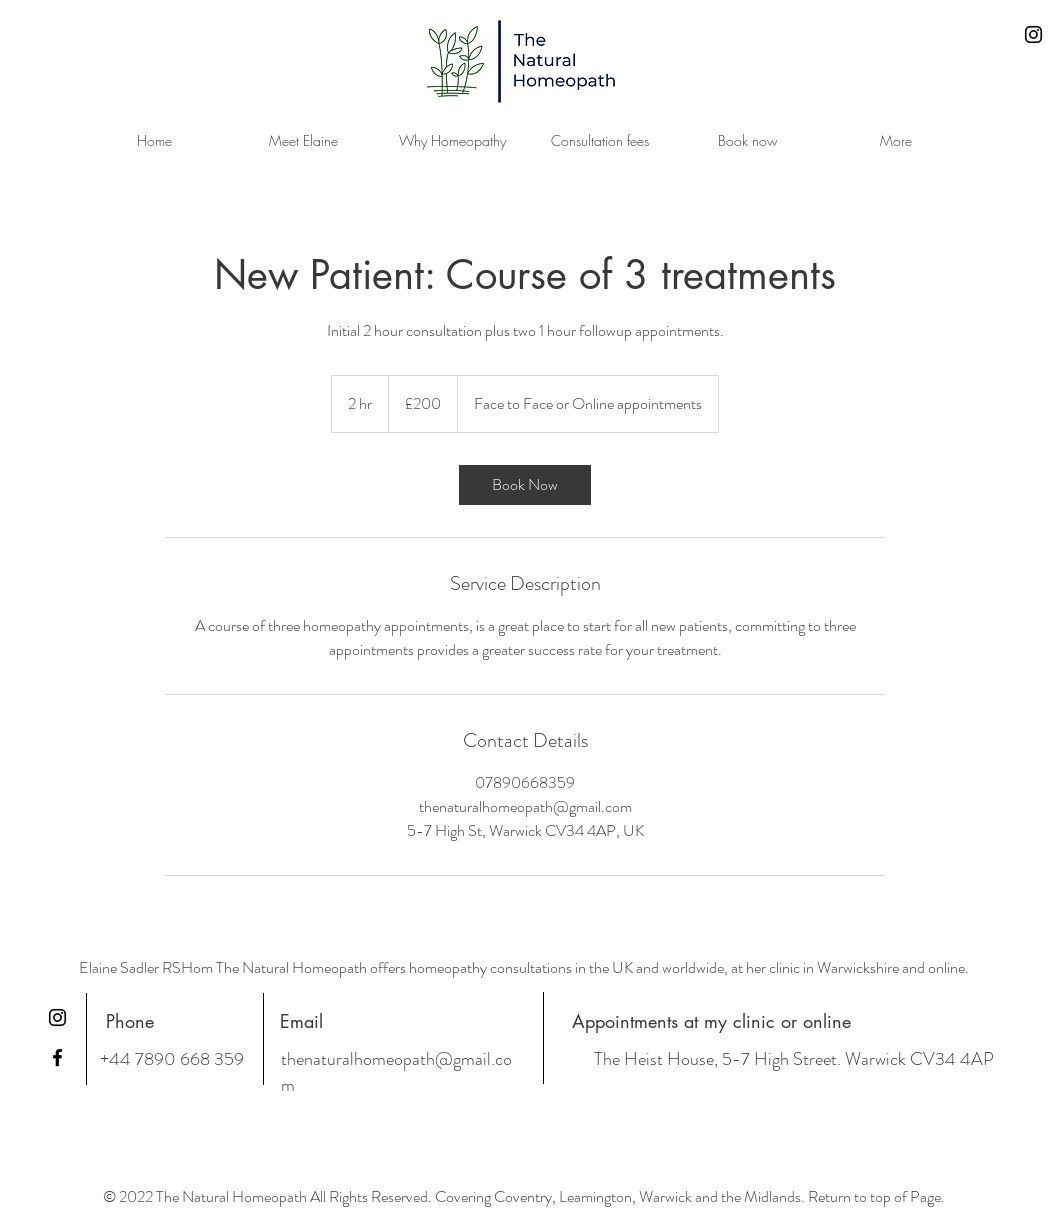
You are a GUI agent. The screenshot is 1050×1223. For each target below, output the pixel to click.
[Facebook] (57, 1057)
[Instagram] (1033, 34)
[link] (525, 485)
